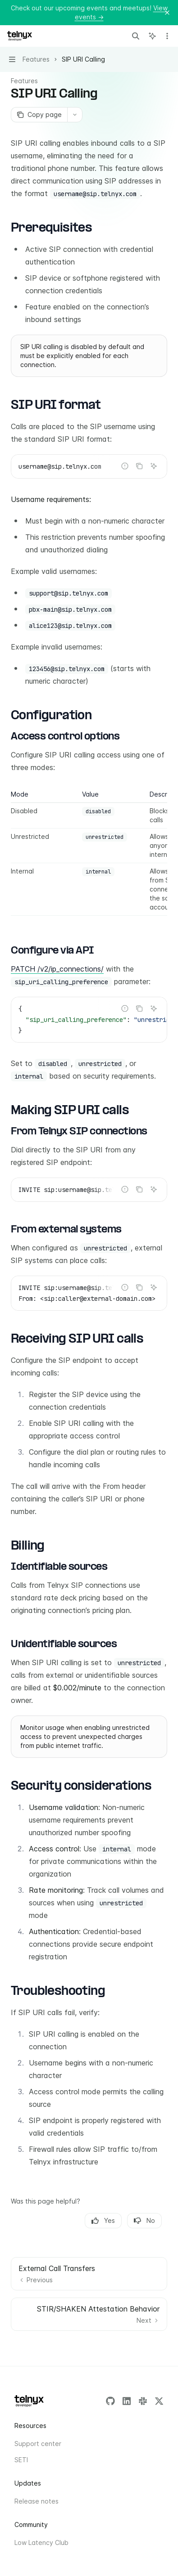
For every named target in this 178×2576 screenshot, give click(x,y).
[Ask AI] (154, 466)
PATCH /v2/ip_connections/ (57, 968)
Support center (37, 2443)
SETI (21, 2460)
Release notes (36, 2501)
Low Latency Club (41, 2542)
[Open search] (135, 36)
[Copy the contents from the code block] (139, 466)
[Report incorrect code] (125, 466)
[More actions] (166, 36)
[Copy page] (39, 114)
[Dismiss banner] (167, 12)
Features (24, 81)
